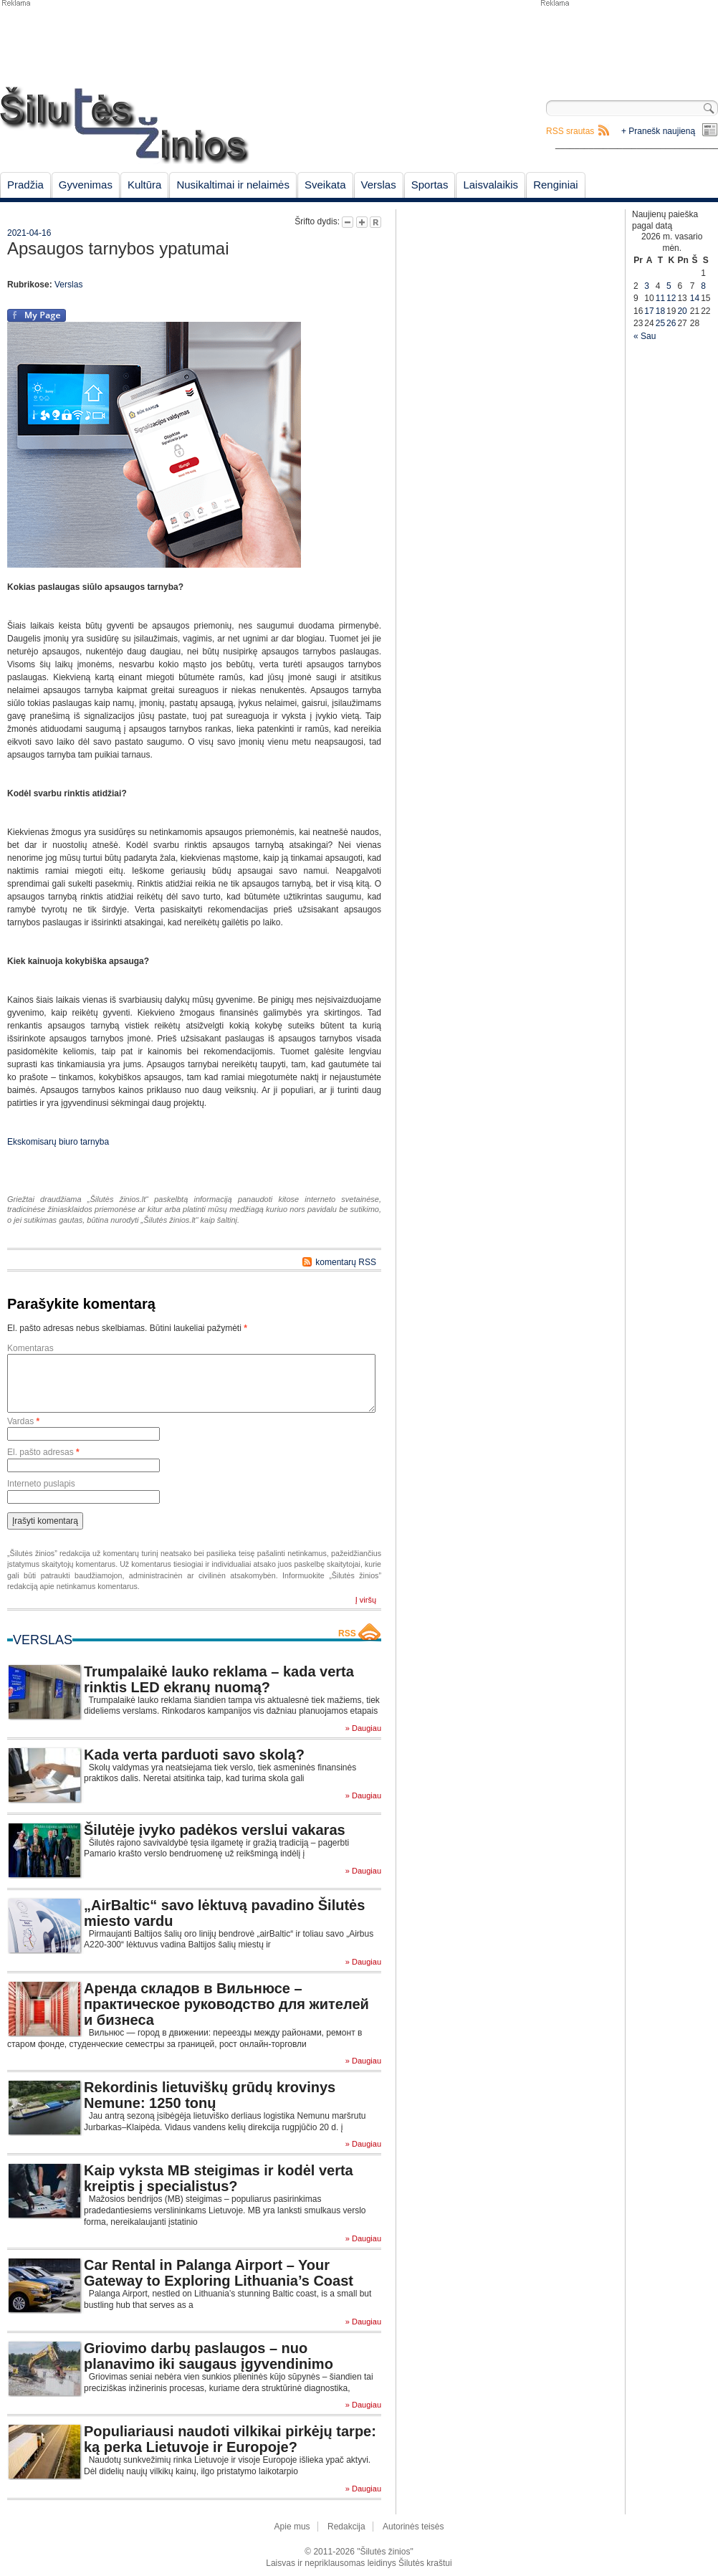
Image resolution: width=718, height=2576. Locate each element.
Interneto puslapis (41, 1484)
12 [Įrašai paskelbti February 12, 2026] (671, 298)
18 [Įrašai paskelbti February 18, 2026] (660, 311)
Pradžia (25, 184)
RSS (347, 1633)
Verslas (378, 184)
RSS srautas (570, 131)
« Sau (644, 336)
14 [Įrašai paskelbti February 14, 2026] (694, 298)
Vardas (23, 1421)
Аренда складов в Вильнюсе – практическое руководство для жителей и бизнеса (226, 2004)
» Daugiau (363, 1728)
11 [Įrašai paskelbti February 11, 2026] (660, 298)
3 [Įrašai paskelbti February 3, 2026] (646, 286)
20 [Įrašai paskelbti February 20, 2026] (681, 311)
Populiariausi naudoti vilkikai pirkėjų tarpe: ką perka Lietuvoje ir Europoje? (230, 2439)
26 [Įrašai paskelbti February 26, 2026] (671, 323)
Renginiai (555, 184)
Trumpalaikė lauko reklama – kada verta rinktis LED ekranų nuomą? (219, 1679)
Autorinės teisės (413, 2527)
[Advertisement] (628, 43)
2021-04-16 (29, 233)
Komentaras (30, 1348)
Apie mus (292, 2527)
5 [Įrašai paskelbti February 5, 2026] (668, 286)
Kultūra (145, 184)
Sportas (430, 184)
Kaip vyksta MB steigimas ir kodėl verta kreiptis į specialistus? (218, 2178)
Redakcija (346, 2527)
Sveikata (325, 184)
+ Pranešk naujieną (658, 131)
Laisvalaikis (490, 184)
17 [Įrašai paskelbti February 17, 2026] (649, 311)
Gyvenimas (86, 184)
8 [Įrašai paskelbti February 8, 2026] (703, 286)
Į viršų (365, 1599)
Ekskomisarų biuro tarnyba (58, 1142)
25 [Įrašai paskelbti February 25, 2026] (660, 323)
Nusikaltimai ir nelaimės (232, 184)
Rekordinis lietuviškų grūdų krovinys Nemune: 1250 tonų (209, 2095)
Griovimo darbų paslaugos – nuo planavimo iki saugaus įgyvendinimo (208, 2356)
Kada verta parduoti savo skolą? (194, 1754)
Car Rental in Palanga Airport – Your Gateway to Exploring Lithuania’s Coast (218, 2273)
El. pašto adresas (43, 1452)
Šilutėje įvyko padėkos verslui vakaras (214, 1830)
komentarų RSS (345, 1262)
